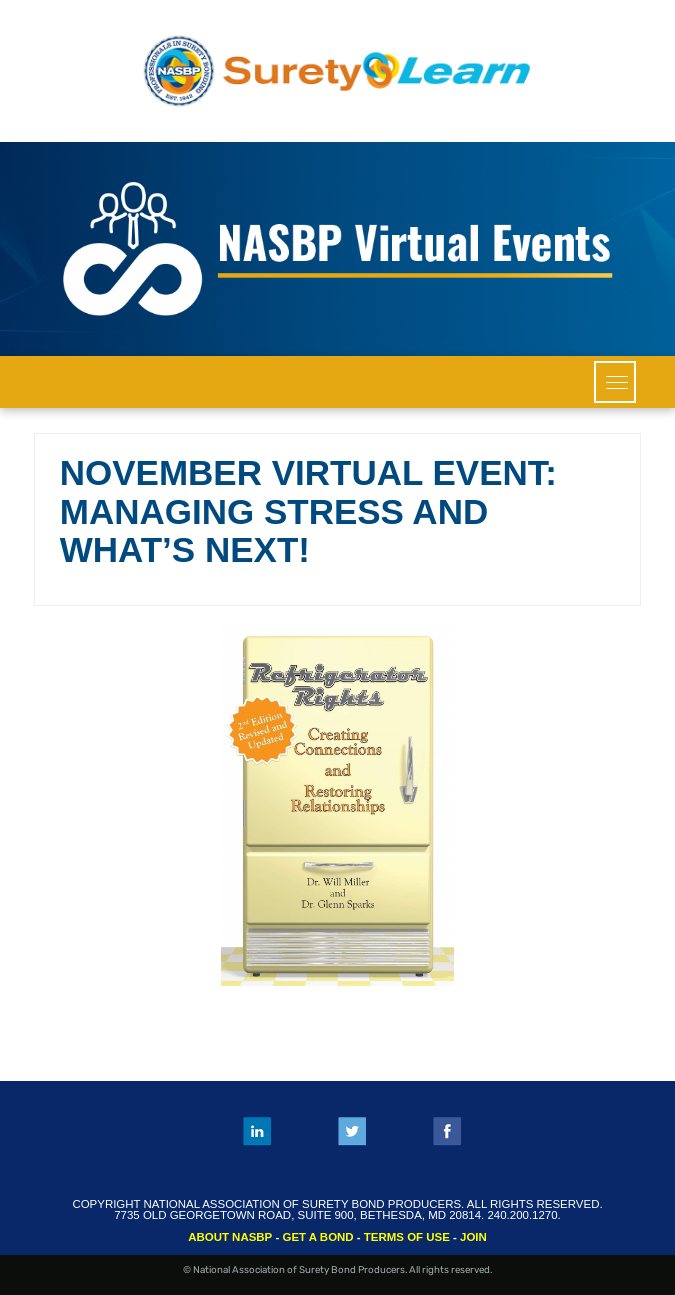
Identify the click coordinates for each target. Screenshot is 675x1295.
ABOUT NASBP (230, 1237)
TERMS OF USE (407, 1237)
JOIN (473, 1237)
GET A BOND (317, 1237)
